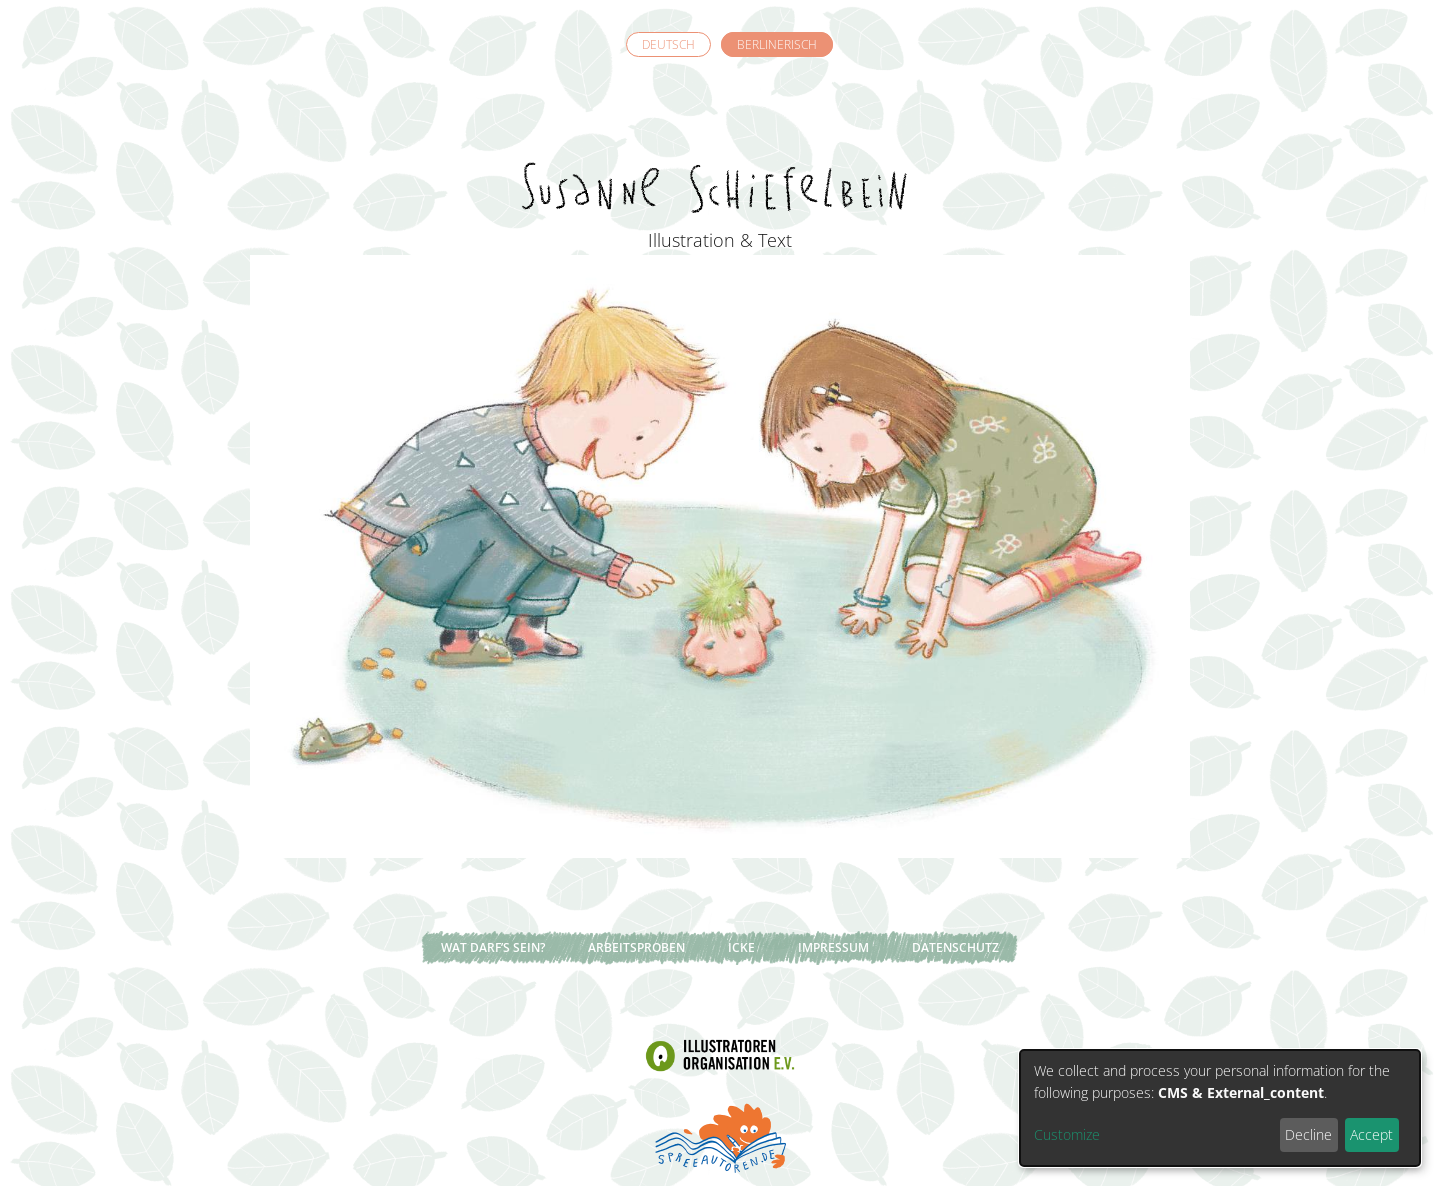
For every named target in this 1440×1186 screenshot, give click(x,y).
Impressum (833, 947)
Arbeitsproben (636, 947)
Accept (1371, 1134)
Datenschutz (955, 947)
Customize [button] (1067, 1134)
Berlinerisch (777, 44)
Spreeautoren (720, 1136)
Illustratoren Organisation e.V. (720, 1056)
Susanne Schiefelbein (720, 151)
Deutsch (668, 44)
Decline (1308, 1134)
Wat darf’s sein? (493, 947)
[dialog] (1220, 1108)
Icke (741, 947)
